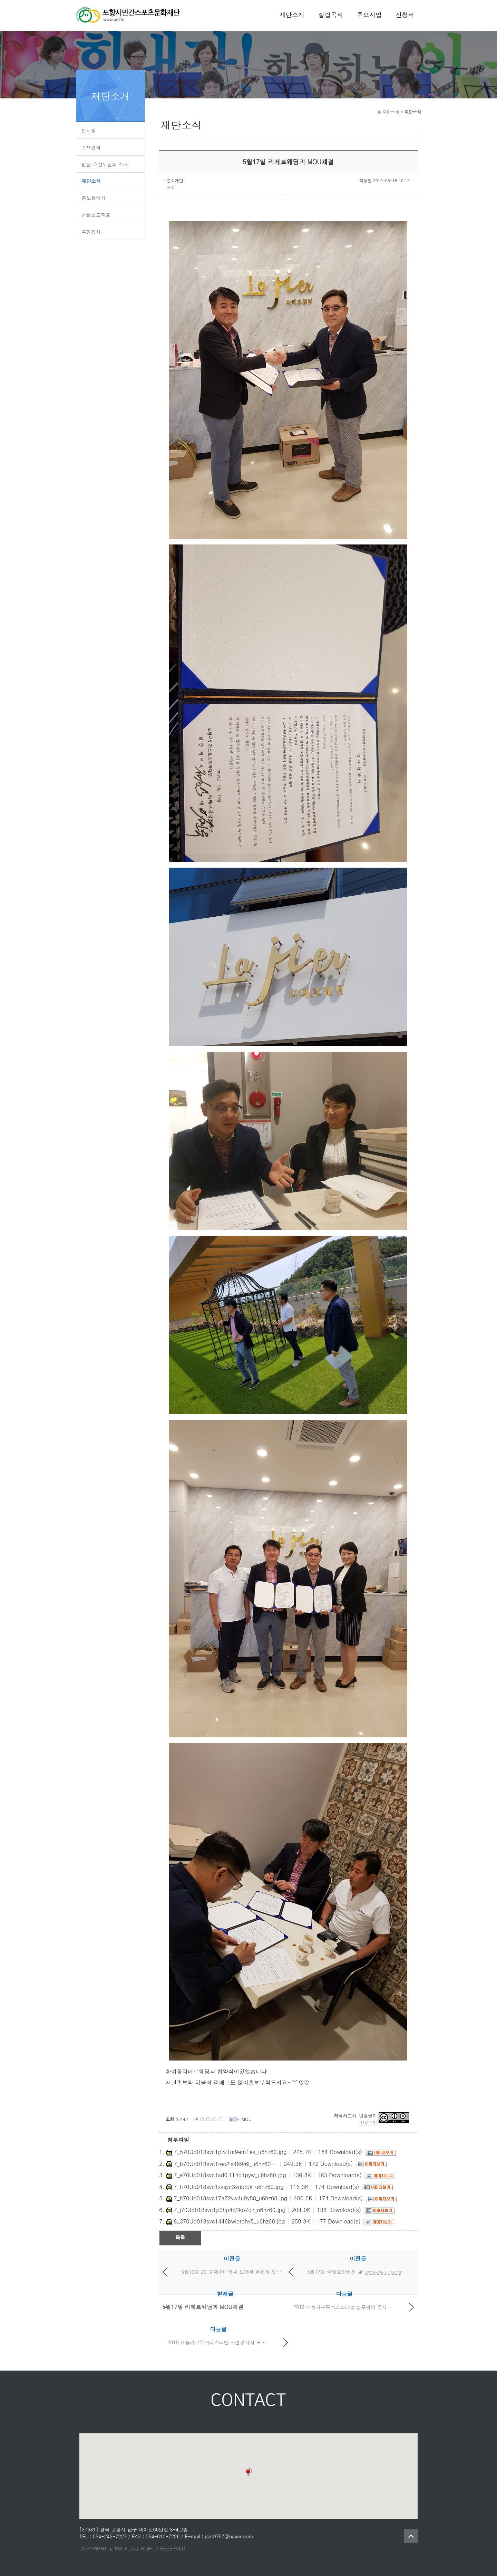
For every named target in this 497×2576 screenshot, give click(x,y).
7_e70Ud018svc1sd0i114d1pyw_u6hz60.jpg (230, 2175)
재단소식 (91, 180)
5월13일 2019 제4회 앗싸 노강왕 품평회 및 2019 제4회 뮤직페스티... (257, 2271)
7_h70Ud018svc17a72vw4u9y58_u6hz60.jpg (230, 2198)
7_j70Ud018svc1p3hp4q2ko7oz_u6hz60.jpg (229, 2210)
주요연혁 (91, 147)
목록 (180, 2237)
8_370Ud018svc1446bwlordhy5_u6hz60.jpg (229, 2221)
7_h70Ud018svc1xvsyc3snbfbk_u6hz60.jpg (228, 2187)
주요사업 (369, 14)
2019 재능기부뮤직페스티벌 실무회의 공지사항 (345, 2307)
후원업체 (91, 231)
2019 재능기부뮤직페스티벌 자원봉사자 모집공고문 (223, 2342)
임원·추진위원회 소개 (104, 164)
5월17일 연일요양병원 (331, 2271)
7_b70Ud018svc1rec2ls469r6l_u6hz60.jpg (225, 2164)
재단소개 (292, 14)
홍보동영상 (93, 197)
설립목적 (330, 14)
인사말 (88, 130)
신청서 (405, 14)
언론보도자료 (95, 214)
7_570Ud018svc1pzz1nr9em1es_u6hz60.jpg (230, 2152)
